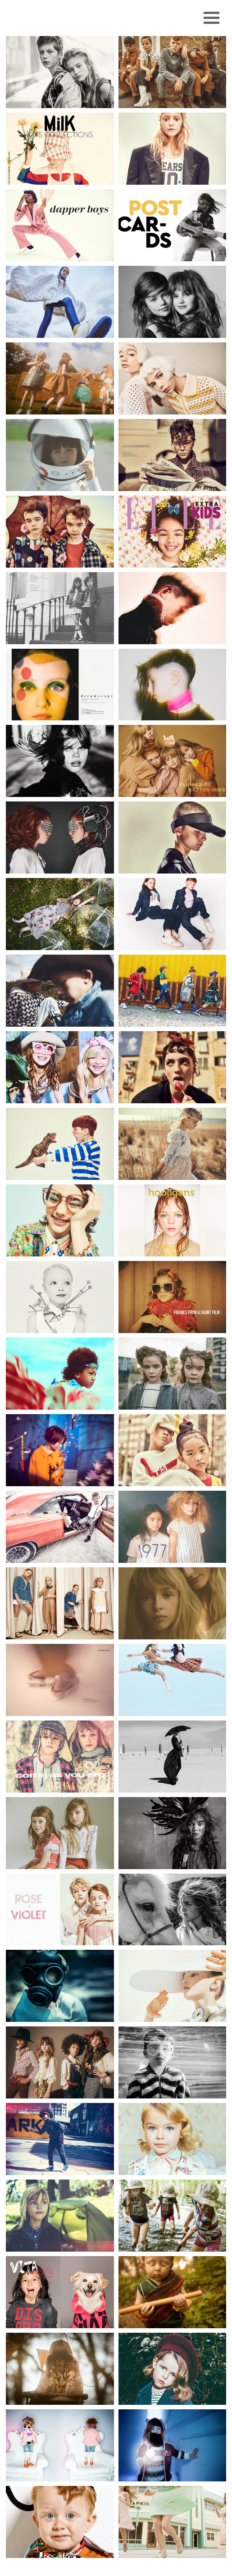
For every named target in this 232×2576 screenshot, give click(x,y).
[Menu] (211, 18)
